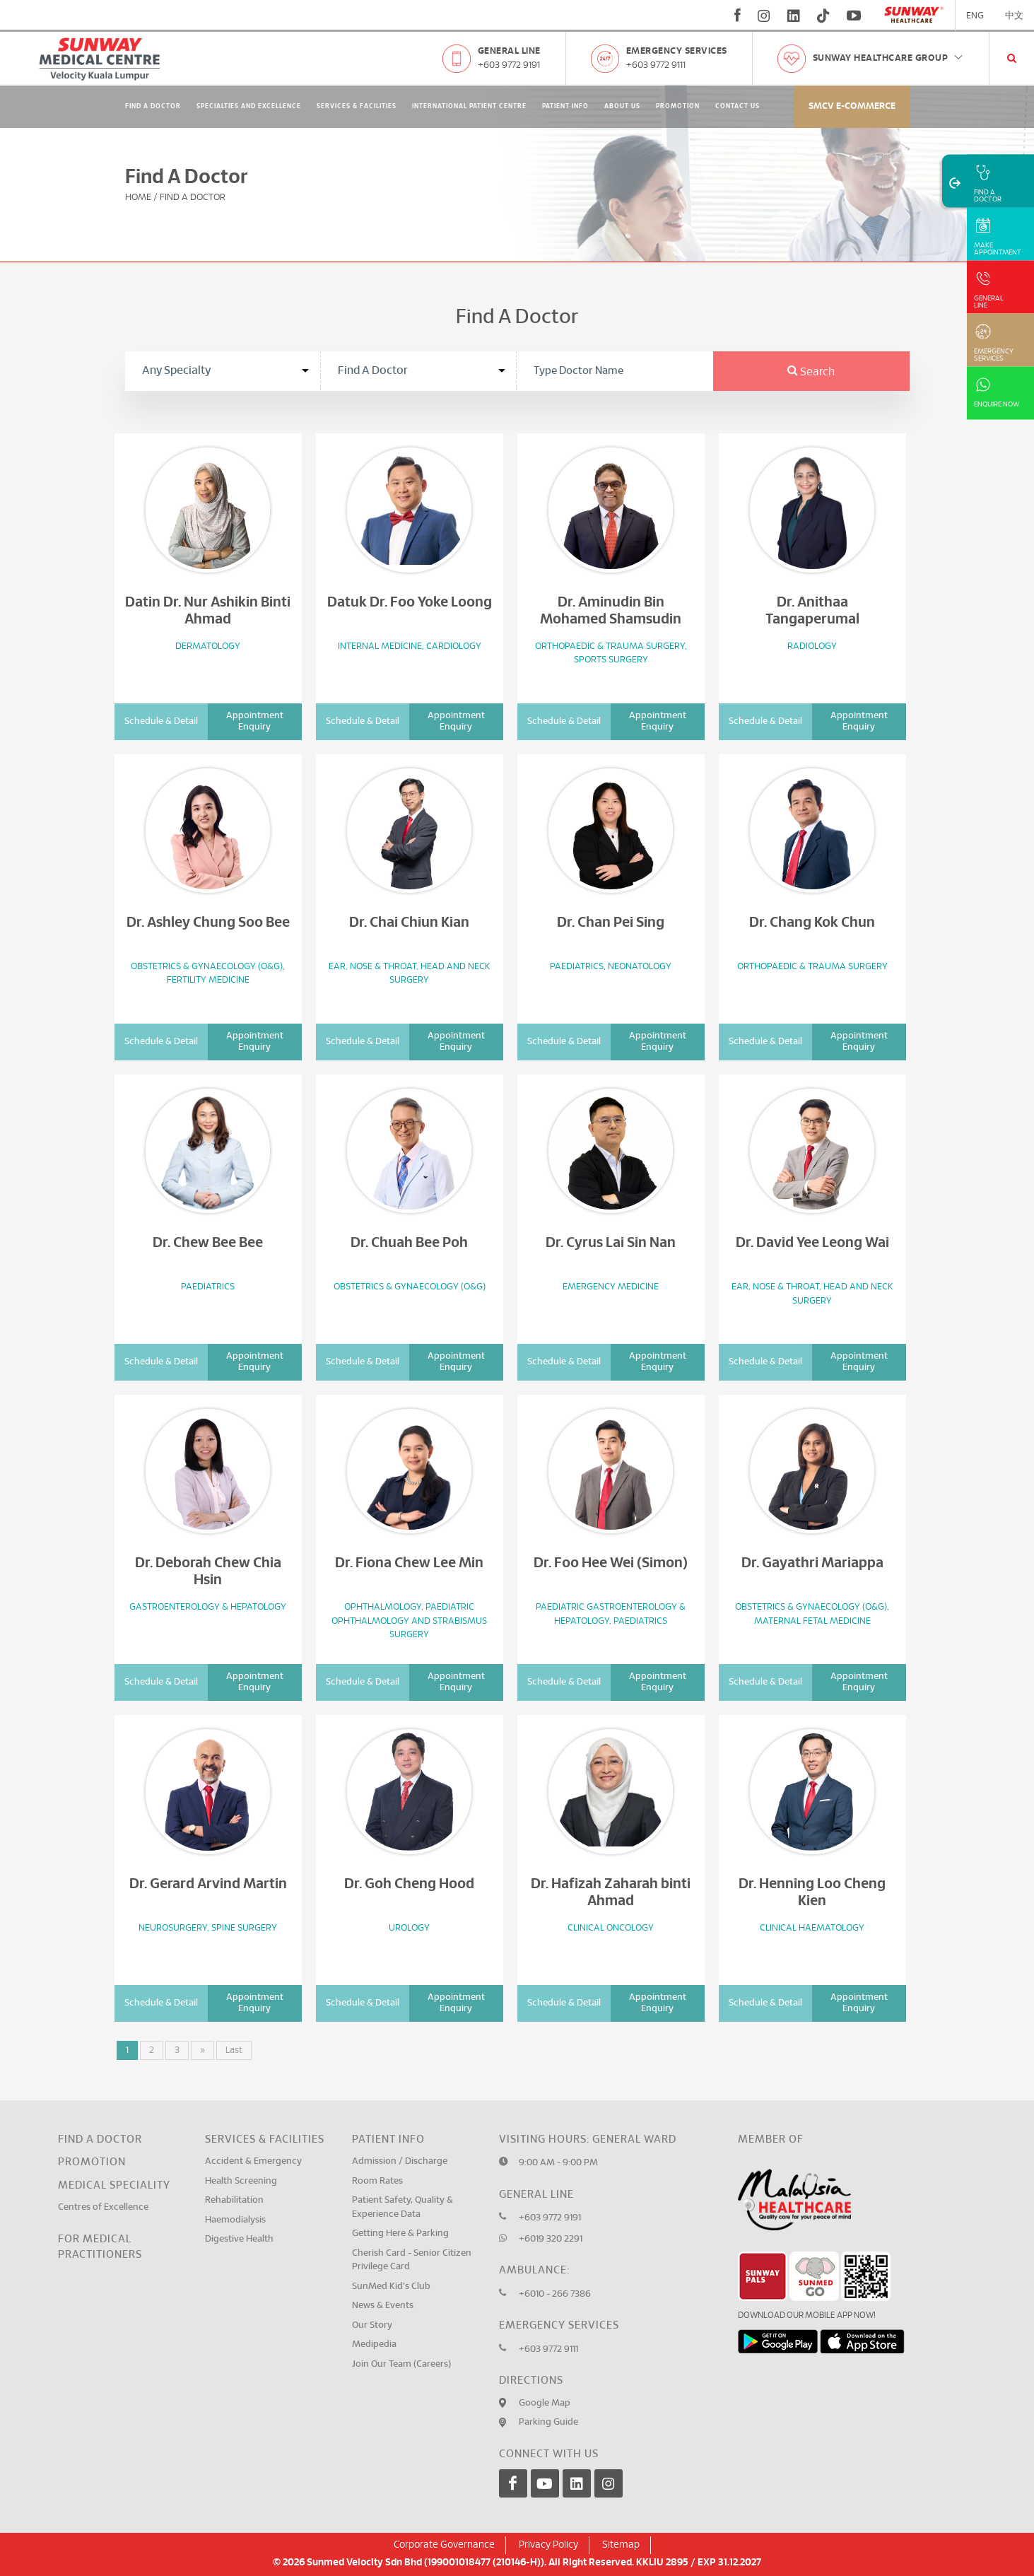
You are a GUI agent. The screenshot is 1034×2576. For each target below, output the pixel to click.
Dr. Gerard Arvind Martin (208, 1884)
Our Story (372, 2325)
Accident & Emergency (253, 2161)
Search (811, 371)
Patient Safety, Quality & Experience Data (402, 2207)
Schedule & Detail (161, 721)
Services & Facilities (356, 106)
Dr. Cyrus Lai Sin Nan (611, 1243)
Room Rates (377, 2181)
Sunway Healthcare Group (889, 58)
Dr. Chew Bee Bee (208, 1243)
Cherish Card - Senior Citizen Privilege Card (411, 2260)
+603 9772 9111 (656, 65)
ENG (975, 16)
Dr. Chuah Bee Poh (409, 1243)
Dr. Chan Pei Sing (610, 922)
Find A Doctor (153, 106)
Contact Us (737, 106)
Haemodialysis (235, 2220)
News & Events (382, 2305)
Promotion (678, 106)
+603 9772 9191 (509, 65)
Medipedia (374, 2344)
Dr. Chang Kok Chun (812, 922)
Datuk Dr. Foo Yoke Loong (409, 602)
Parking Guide (548, 2422)
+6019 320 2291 (550, 2239)
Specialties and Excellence (248, 106)
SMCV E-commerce (852, 106)
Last (233, 2050)
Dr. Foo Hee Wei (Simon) (611, 1563)
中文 (1014, 16)
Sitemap (621, 2545)
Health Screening (241, 2181)
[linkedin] (794, 15)
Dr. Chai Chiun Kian (409, 922)
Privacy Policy (548, 2545)
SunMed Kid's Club (391, 2286)
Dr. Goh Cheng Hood (409, 1884)
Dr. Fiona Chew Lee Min (409, 1563)
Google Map (544, 2403)
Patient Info (565, 106)
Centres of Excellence (103, 2207)
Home (138, 197)
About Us (622, 106)
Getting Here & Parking (400, 2233)
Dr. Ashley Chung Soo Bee (208, 922)
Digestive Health (239, 2239)
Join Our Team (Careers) (401, 2364)
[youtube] (855, 15)
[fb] (737, 15)
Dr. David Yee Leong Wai (812, 1243)
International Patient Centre (469, 106)
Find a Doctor (100, 2139)
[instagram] (764, 15)
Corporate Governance (444, 2545)
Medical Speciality (114, 2185)
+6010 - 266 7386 (555, 2294)
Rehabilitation (234, 2200)
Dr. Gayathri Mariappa (812, 1563)
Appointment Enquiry (254, 721)
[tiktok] (823, 15)
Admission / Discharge (399, 2161)
